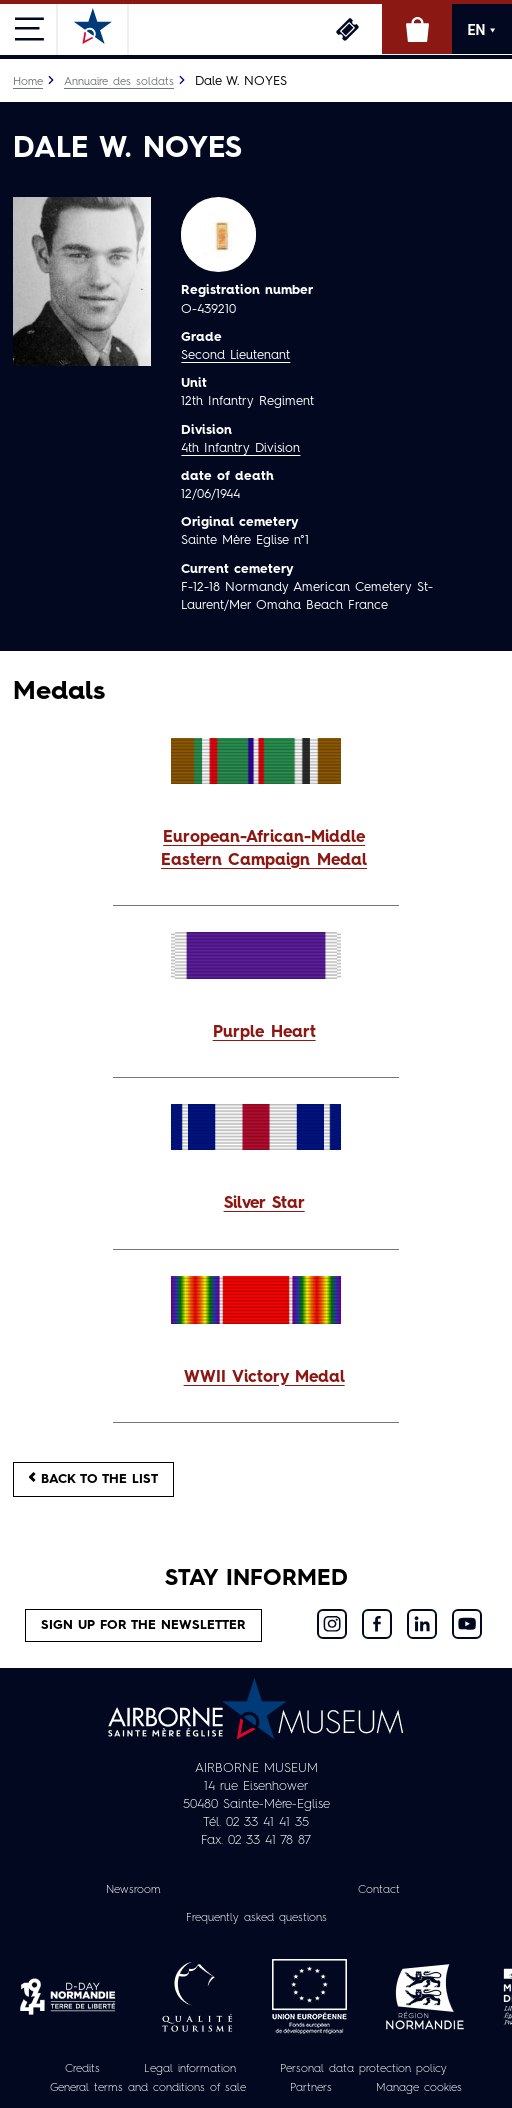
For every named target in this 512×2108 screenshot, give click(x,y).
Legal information (190, 2069)
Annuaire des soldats (119, 82)
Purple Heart (264, 1033)
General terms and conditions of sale (148, 2088)
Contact (379, 1890)
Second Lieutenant (235, 355)
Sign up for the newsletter (143, 1625)
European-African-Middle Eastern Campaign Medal (264, 849)
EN (482, 30)
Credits (82, 2069)
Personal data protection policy (363, 2069)
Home (28, 82)
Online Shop (417, 29)
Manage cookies (419, 2088)
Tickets (347, 29)
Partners (311, 2088)
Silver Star (264, 1204)
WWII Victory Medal (264, 1378)
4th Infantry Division (240, 448)
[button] (256, 850)
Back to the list (93, 1478)
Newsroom (133, 1890)
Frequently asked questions (256, 1918)
